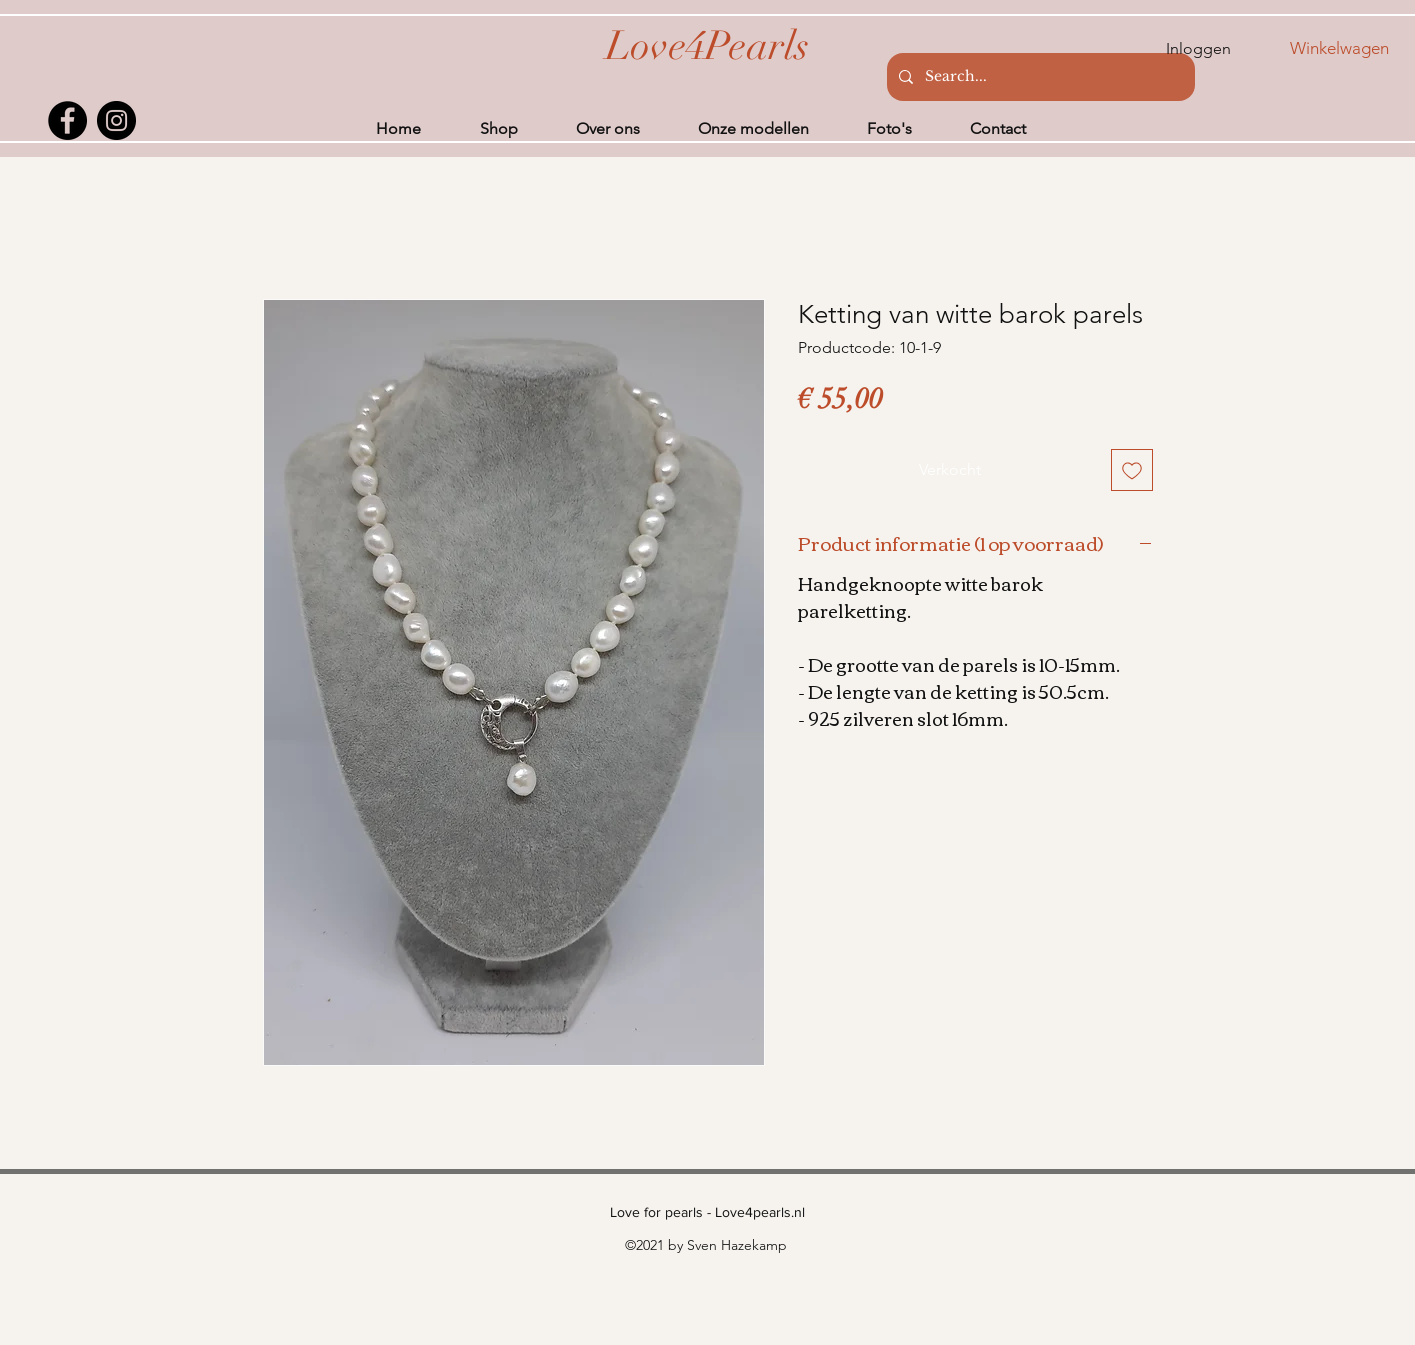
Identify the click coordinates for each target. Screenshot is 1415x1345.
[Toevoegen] (1132, 470)
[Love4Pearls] (707, 46)
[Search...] (1039, 77)
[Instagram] (116, 120)
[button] (1352, 48)
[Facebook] (67, 120)
